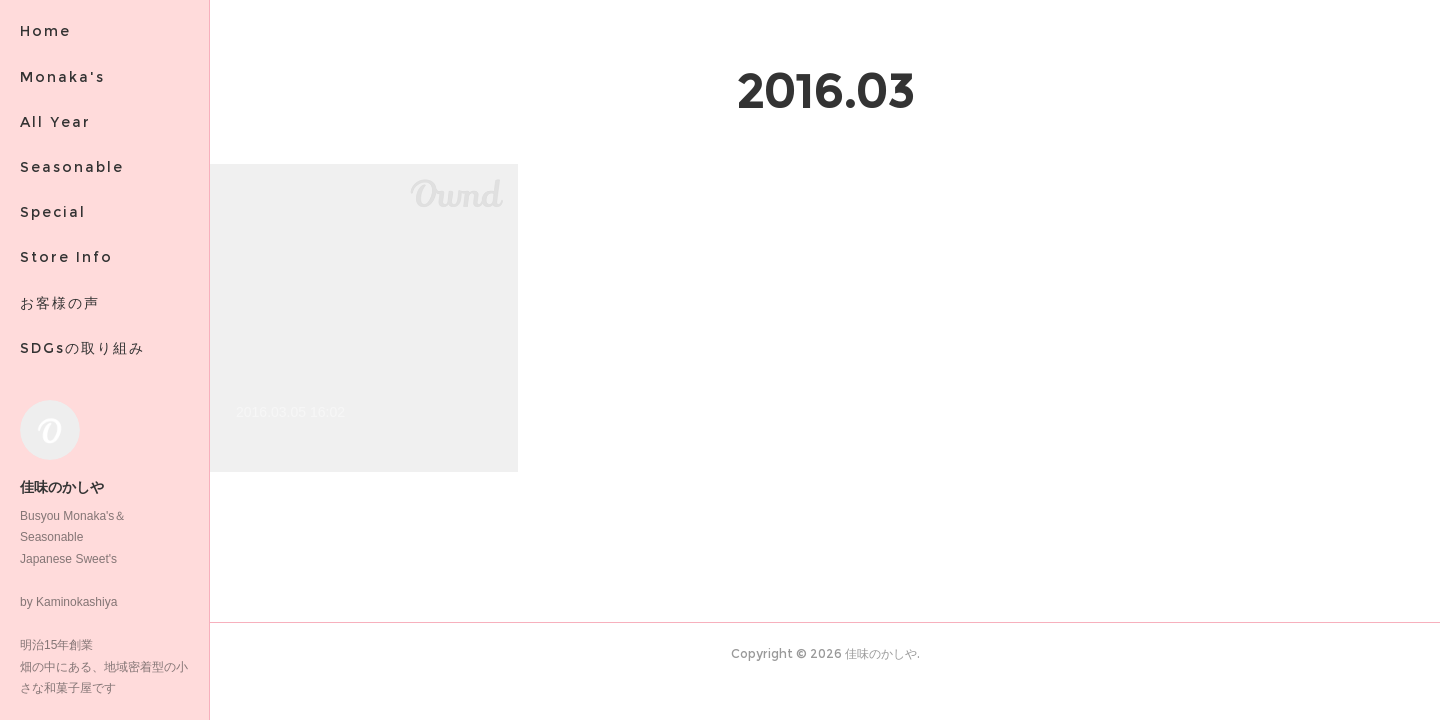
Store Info (66, 257)
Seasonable (72, 167)
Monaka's (62, 77)
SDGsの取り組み (82, 348)
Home (45, 31)
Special (53, 212)
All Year (55, 122)
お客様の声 (60, 303)
